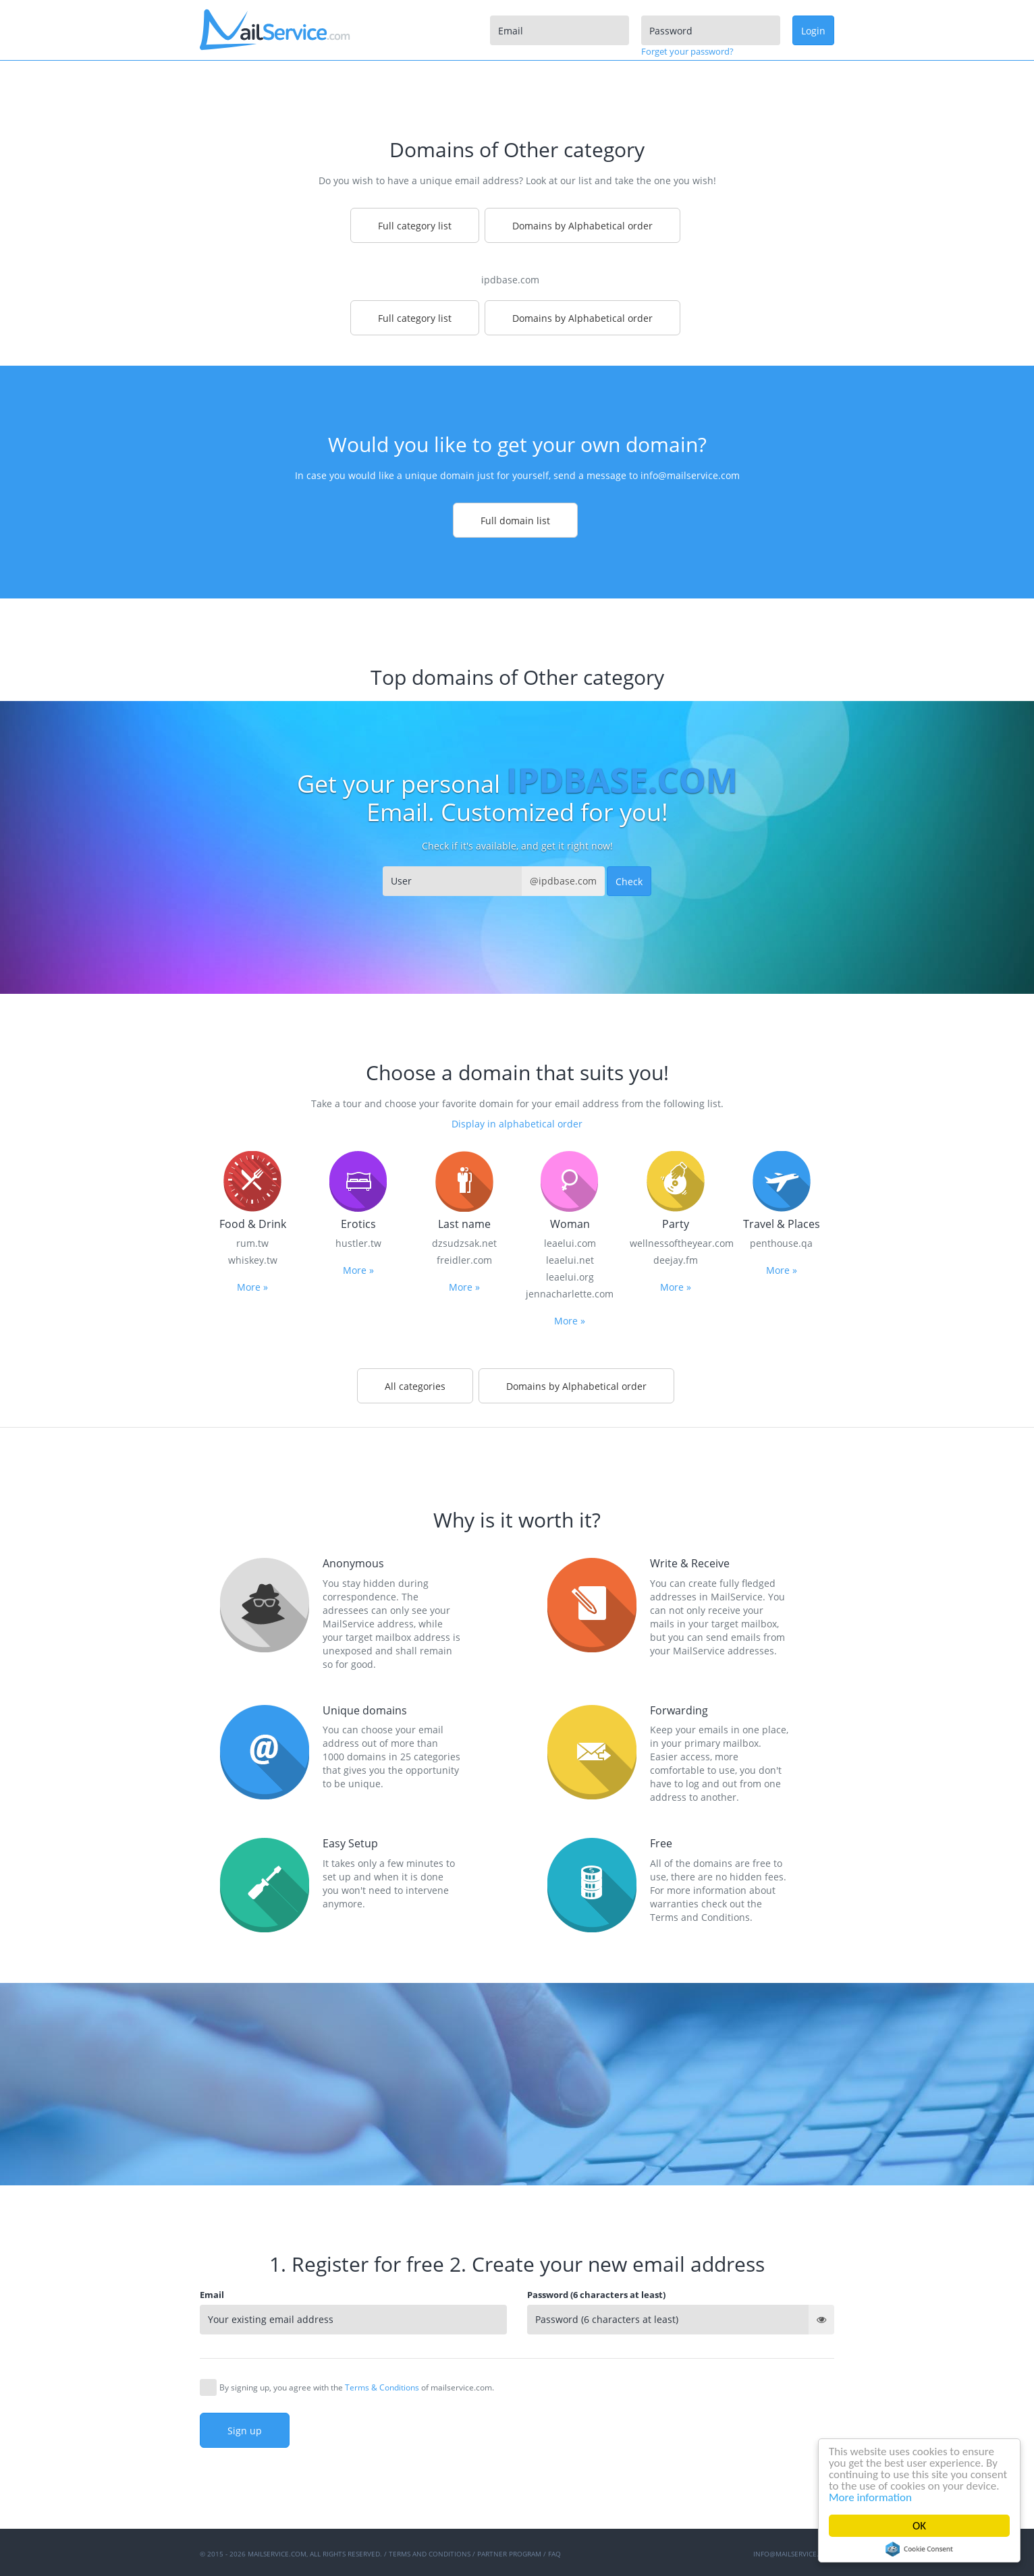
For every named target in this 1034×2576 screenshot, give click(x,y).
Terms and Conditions (429, 2553)
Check (629, 881)
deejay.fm (675, 1260)
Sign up (244, 2430)
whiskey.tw (252, 1260)
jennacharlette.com (570, 1293)
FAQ (554, 2553)
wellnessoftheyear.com (676, 1243)
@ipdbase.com (563, 880)
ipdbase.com (510, 279)
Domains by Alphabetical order (582, 225)
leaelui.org (570, 1276)
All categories (415, 1386)
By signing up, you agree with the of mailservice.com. (356, 2387)
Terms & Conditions (382, 2387)
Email (212, 2295)
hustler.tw (358, 1243)
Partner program (509, 2553)
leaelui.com (570, 1243)
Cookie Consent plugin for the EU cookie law (919, 2549)
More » (252, 1287)
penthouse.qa (781, 1243)
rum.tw (252, 1243)
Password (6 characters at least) (596, 2295)
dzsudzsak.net (464, 1243)
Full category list (415, 225)
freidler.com (464, 1260)
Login (813, 30)
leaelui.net (570, 1260)
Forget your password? (687, 51)
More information (870, 2497)
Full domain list (515, 520)
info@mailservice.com (690, 475)
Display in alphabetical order (517, 1123)
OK (919, 2526)
